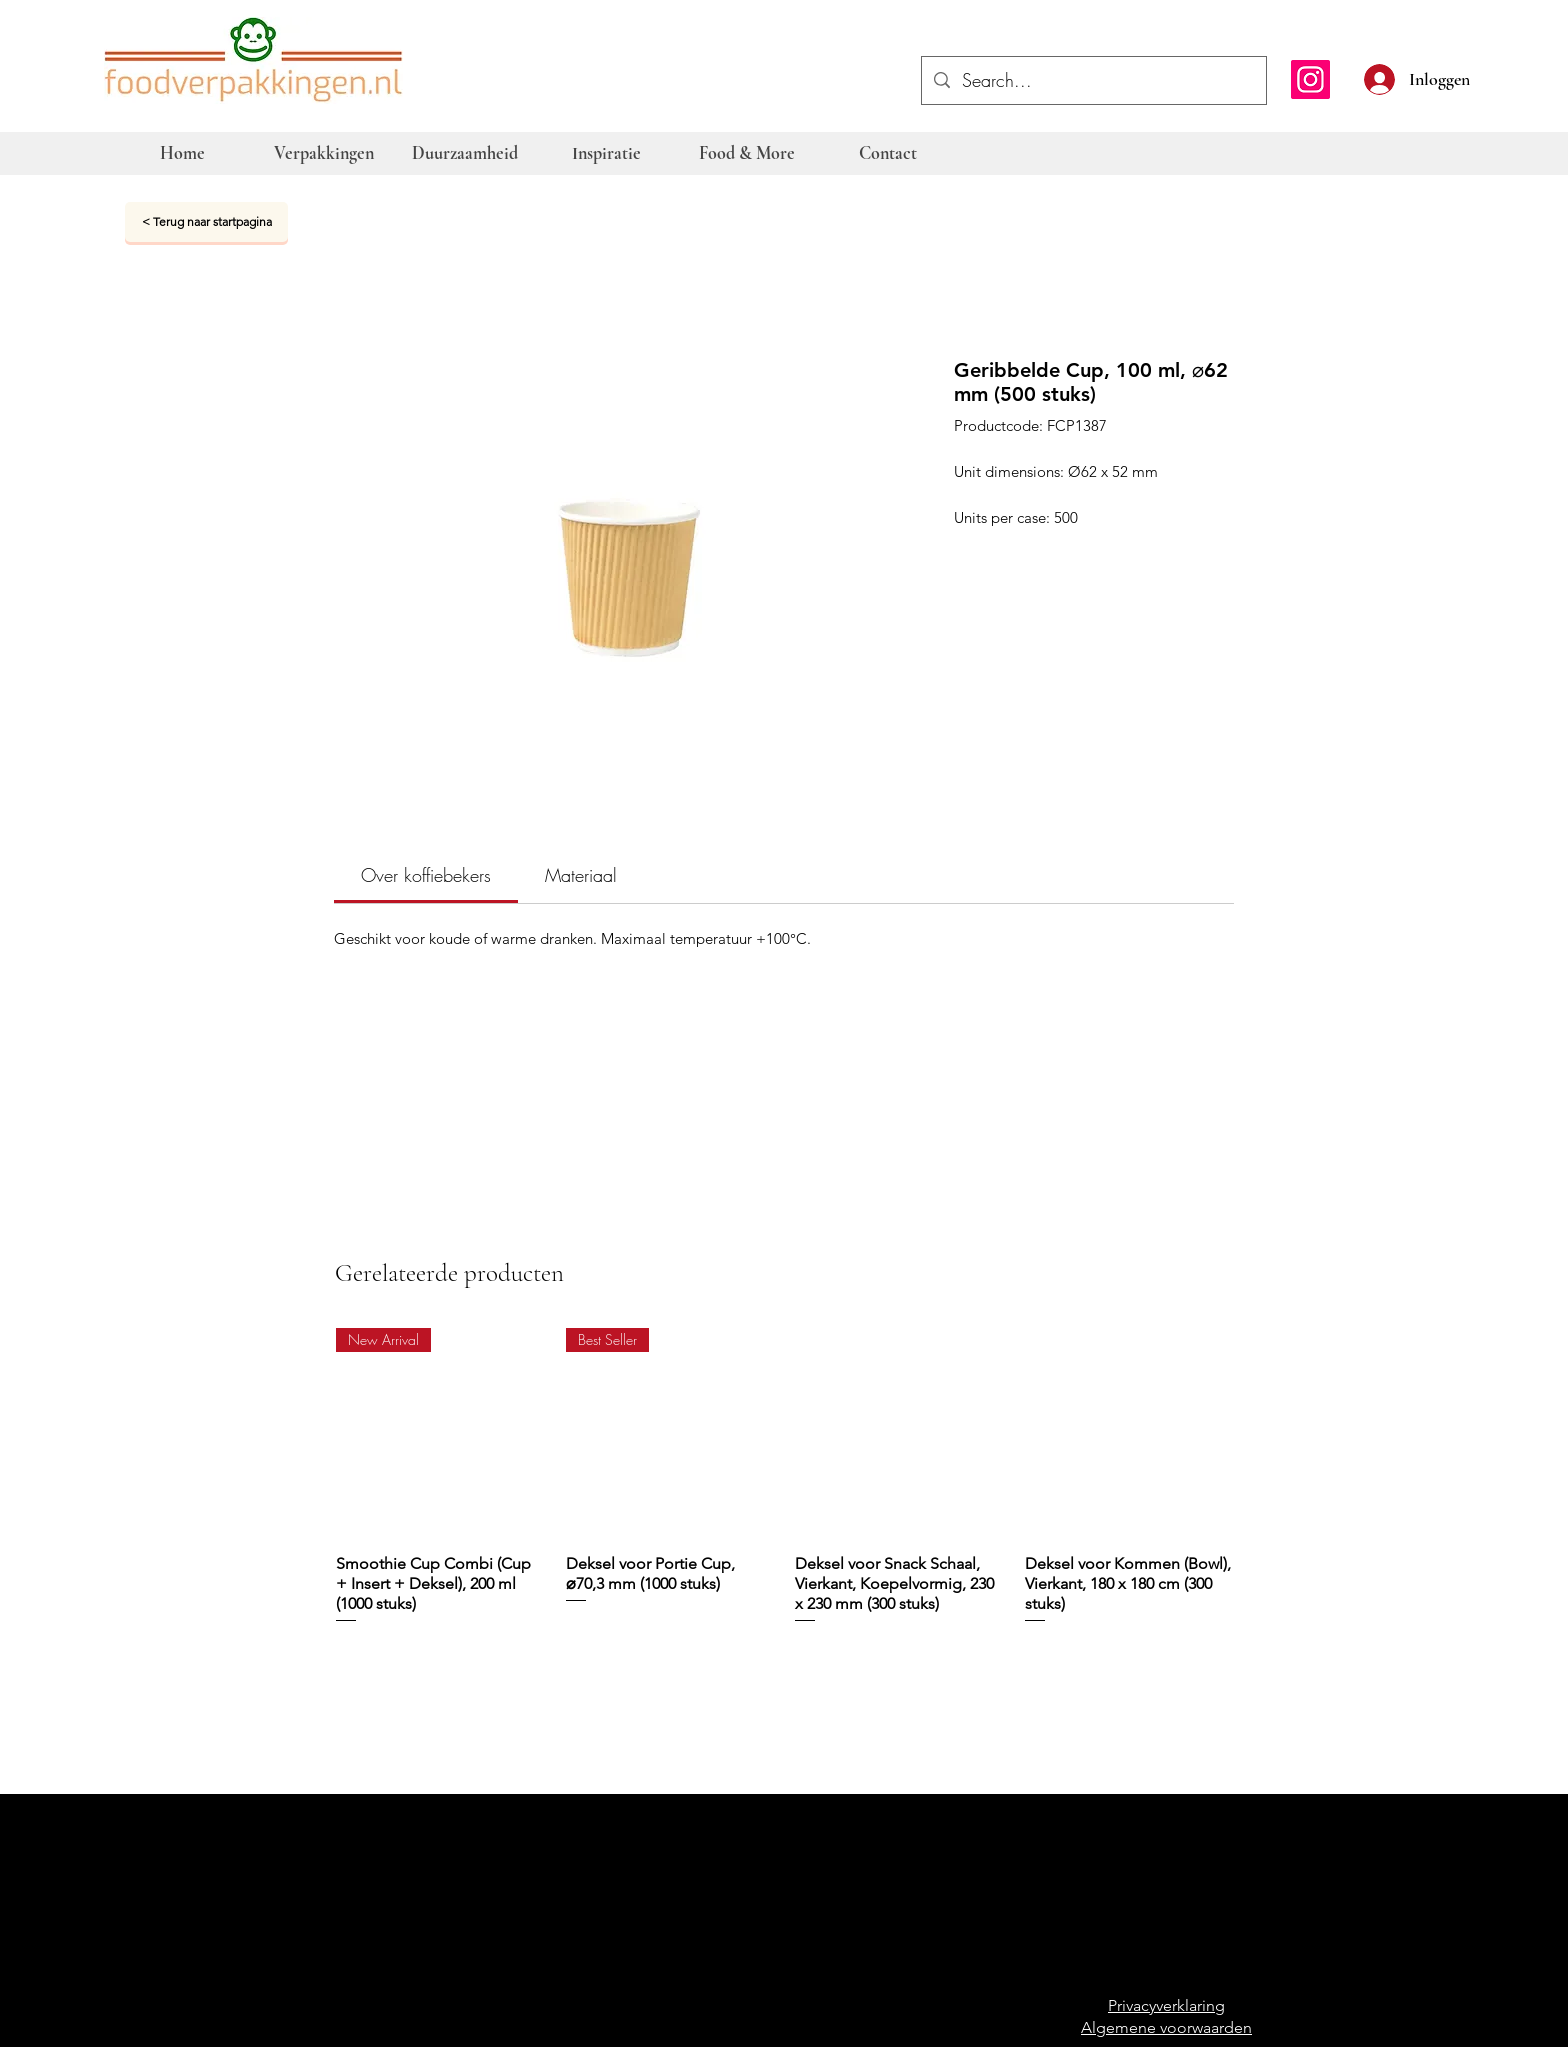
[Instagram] (1310, 79)
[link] (426, 875)
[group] (785, 1486)
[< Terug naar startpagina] (206, 222)
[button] (1480, 77)
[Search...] (1093, 81)
